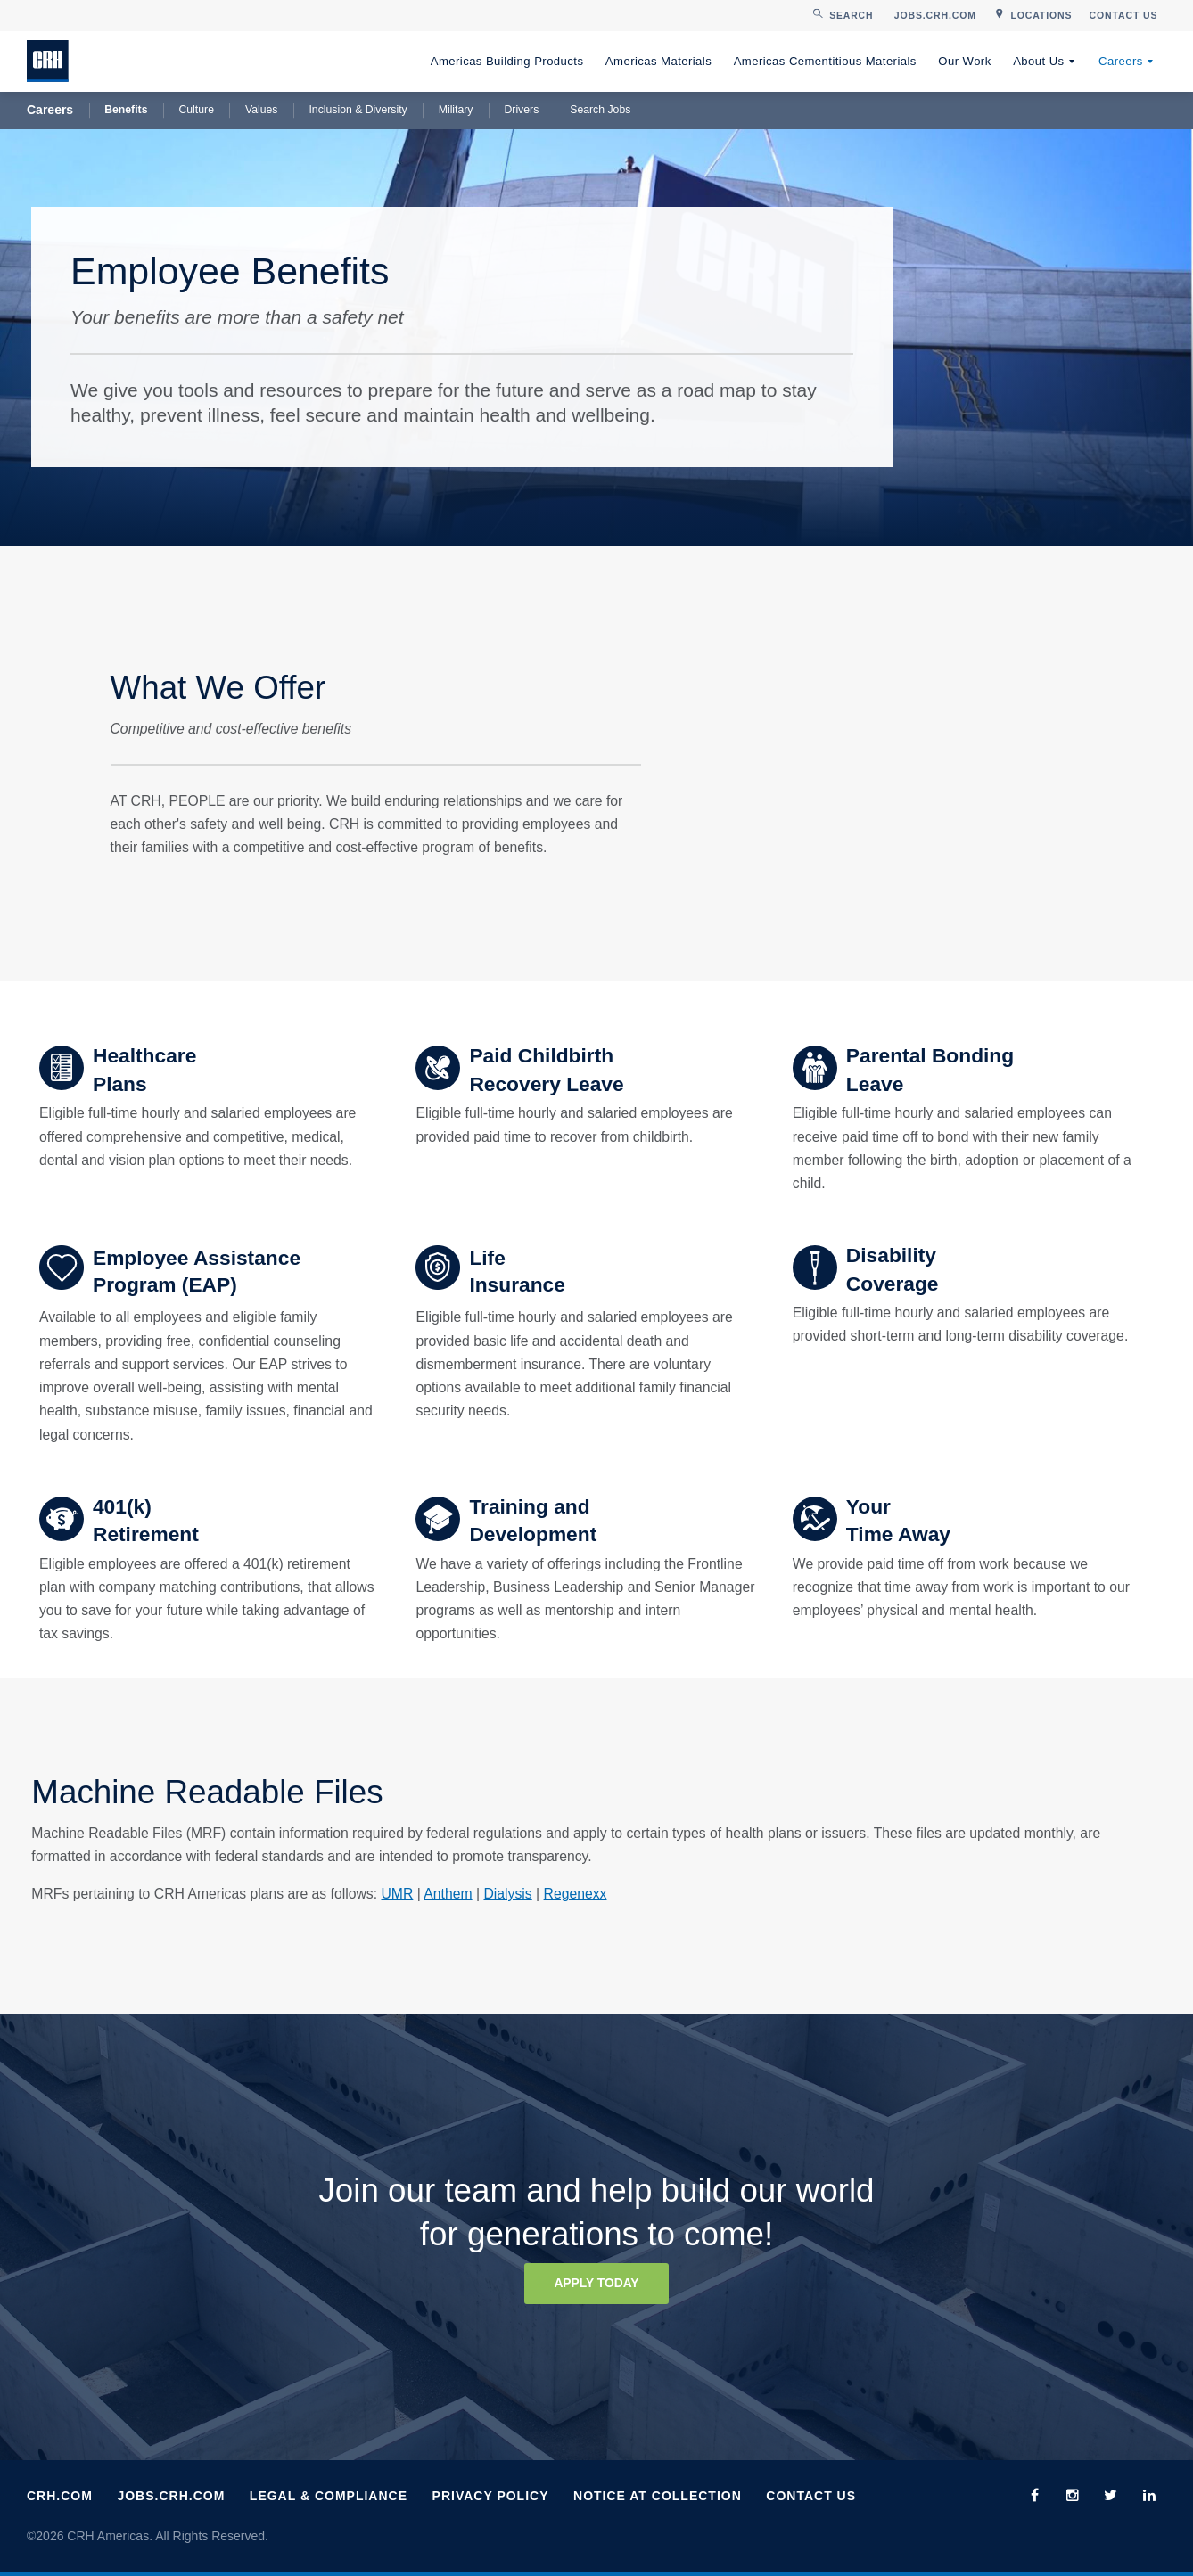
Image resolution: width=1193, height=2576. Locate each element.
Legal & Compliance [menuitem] (328, 2496)
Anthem (448, 1893)
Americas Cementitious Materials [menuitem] (825, 61)
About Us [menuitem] (1038, 61)
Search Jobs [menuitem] (600, 109)
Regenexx (575, 1893)
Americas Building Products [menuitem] (507, 61)
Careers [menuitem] (1120, 61)
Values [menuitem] (261, 109)
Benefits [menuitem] (125, 109)
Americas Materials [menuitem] (658, 61)
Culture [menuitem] (196, 109)
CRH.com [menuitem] (60, 2496)
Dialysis (507, 1893)
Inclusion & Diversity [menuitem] (358, 109)
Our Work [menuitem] (964, 61)
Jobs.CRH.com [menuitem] (171, 2496)
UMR (397, 1893)
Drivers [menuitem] (521, 109)
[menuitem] (934, 15)
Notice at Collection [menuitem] (657, 2496)
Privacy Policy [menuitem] (490, 2496)
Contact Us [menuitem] (811, 2496)
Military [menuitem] (456, 109)
